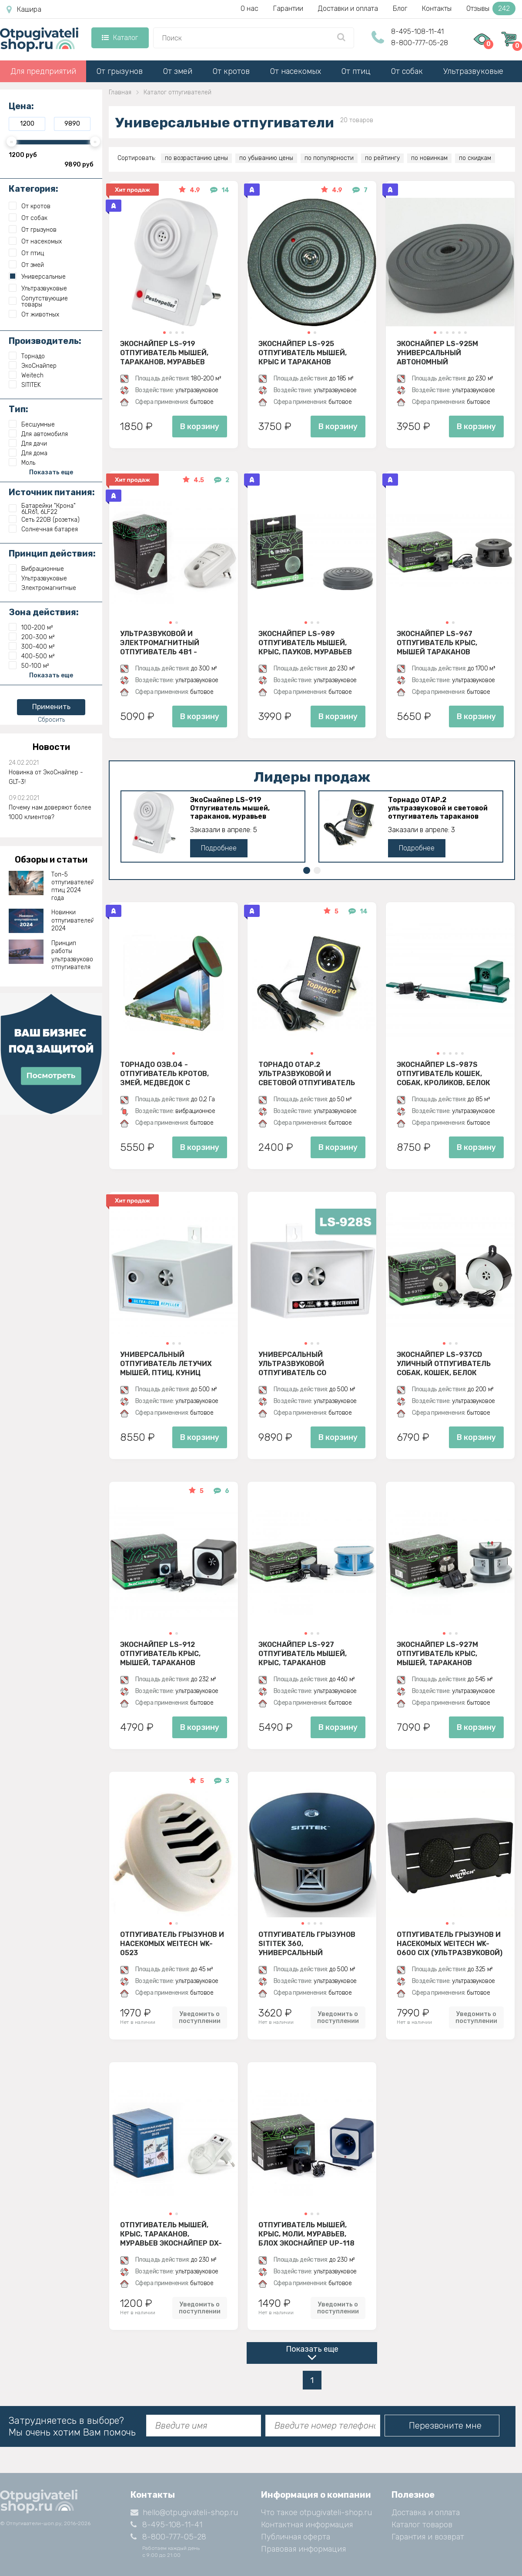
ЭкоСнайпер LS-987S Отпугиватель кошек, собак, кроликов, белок (443, 1073)
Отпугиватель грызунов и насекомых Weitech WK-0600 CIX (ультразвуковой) (449, 1943)
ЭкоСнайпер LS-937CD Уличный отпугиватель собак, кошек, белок (444, 1363)
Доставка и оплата (426, 2512)
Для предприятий (43, 71)
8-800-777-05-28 (419, 43)
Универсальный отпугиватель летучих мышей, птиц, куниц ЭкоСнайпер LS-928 (166, 1363)
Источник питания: (52, 492)
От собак (407, 71)
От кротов (231, 71)
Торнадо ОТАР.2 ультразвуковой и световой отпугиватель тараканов (438, 808)
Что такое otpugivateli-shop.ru (316, 2512)
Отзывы (490, 8)
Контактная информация (307, 2525)
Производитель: (45, 341)
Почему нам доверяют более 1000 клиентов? (50, 812)
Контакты (437, 8)
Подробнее (219, 848)
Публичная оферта (295, 2537)
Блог (400, 8)
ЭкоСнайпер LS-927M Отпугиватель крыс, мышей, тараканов (437, 1653)
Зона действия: (44, 612)
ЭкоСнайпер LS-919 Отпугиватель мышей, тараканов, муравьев (164, 353)
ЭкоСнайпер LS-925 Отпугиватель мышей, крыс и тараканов (302, 353)
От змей (177, 71)
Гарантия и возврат (428, 2537)
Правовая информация (303, 2549)
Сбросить (51, 719)
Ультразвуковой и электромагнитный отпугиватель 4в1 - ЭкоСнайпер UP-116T (159, 643)
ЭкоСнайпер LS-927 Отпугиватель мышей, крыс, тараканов (302, 1653)
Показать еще (312, 2349)
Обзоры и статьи (51, 859)
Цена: (21, 106)
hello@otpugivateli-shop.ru (184, 2512)
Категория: (33, 188)
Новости (51, 747)
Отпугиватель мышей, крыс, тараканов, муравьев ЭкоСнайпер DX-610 (171, 2234)
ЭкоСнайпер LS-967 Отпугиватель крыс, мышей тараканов (437, 643)
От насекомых (295, 71)
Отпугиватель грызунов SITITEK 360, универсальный (306, 1943)
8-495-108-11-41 (417, 31)
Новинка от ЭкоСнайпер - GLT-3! (46, 777)
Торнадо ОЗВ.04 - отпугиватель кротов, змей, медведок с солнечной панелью (164, 1073)
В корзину (199, 426)
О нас (249, 8)
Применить (51, 707)
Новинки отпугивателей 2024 (72, 920)
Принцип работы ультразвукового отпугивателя (72, 955)
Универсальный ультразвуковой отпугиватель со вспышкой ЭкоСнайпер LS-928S (311, 1363)
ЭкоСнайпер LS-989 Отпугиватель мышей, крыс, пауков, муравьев (305, 643)
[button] (164, 332)
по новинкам (429, 158)
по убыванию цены (266, 158)
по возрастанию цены (196, 158)
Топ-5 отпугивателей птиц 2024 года (72, 886)
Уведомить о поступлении (200, 2017)
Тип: (18, 409)
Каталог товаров (422, 2525)
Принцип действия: (52, 553)
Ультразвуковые (473, 71)
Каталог (120, 37)
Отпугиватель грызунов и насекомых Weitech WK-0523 (172, 1943)
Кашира (24, 9)
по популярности (329, 158)
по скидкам (475, 158)
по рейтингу (382, 158)
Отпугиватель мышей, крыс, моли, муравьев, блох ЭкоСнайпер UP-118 (306, 2234)
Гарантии (288, 8)
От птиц (356, 71)
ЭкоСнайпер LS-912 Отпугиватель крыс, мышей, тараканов (160, 1653)
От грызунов (120, 71)
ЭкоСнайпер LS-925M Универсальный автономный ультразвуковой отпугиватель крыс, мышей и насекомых (437, 353)
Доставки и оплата (348, 8)
